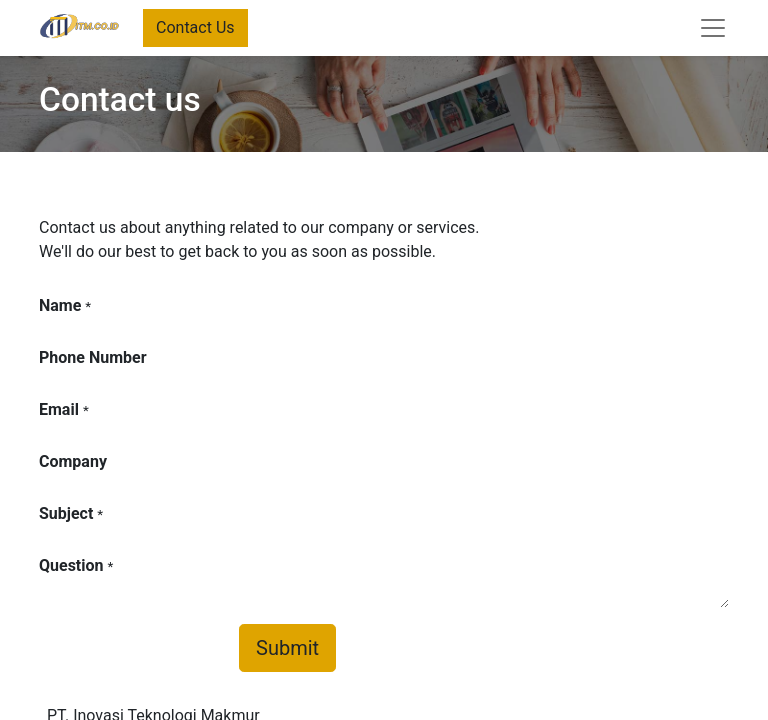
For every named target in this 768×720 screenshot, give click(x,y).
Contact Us (195, 27)
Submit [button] (287, 648)
